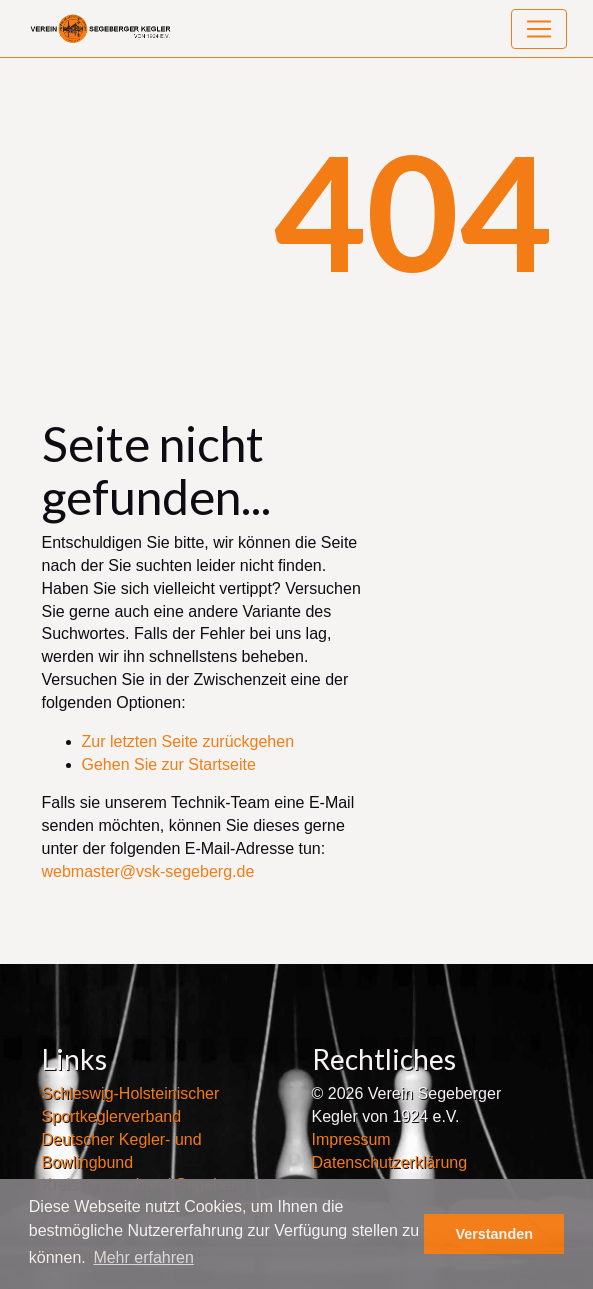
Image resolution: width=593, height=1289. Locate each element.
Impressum (351, 1139)
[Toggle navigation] (539, 29)
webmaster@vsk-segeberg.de (148, 871)
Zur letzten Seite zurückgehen (188, 741)
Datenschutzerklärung (390, 1162)
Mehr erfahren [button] (143, 1257)
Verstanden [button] (494, 1234)
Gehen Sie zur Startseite (169, 764)
